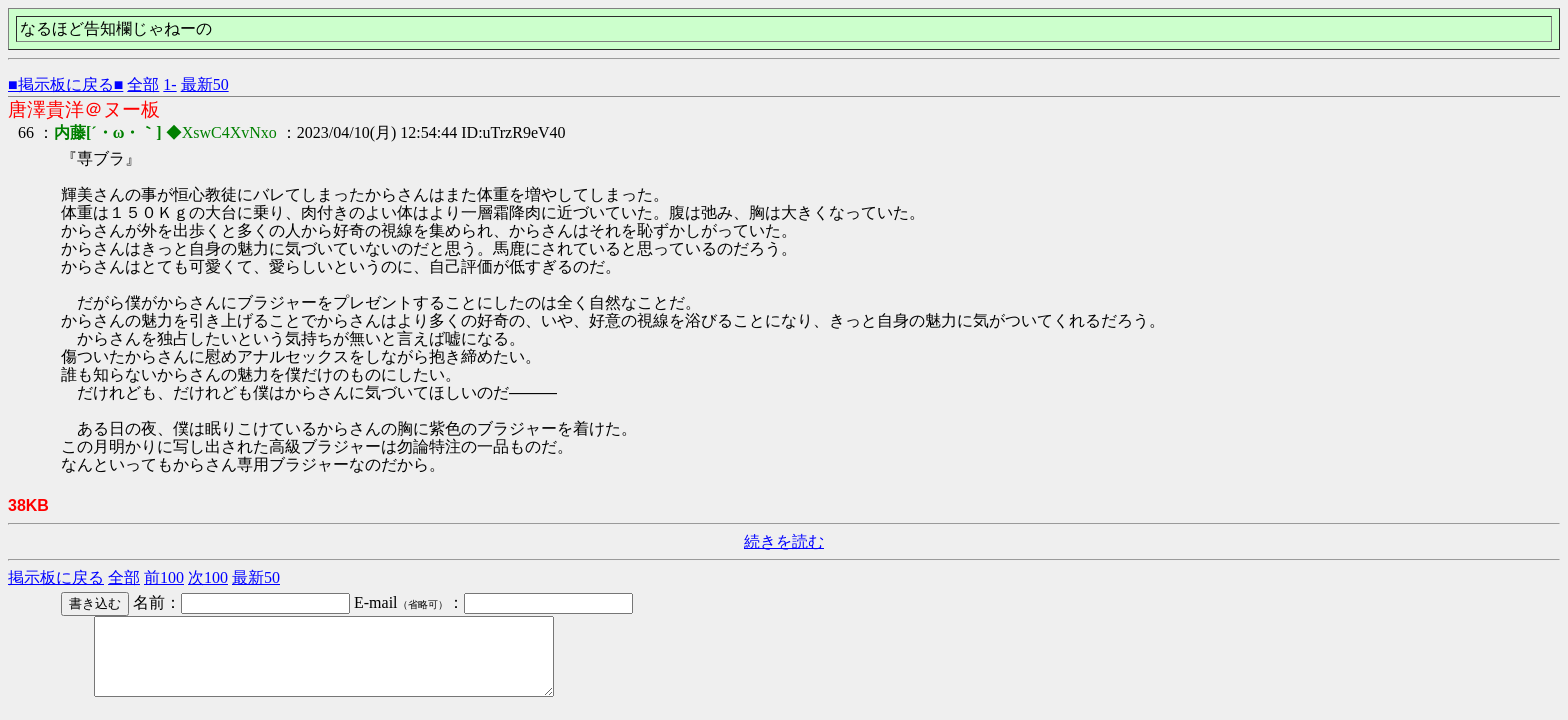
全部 (143, 84)
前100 (164, 577)
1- (169, 84)
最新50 (205, 84)
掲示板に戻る (56, 577)
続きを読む (784, 541)
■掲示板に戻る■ (65, 84)
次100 (208, 577)
